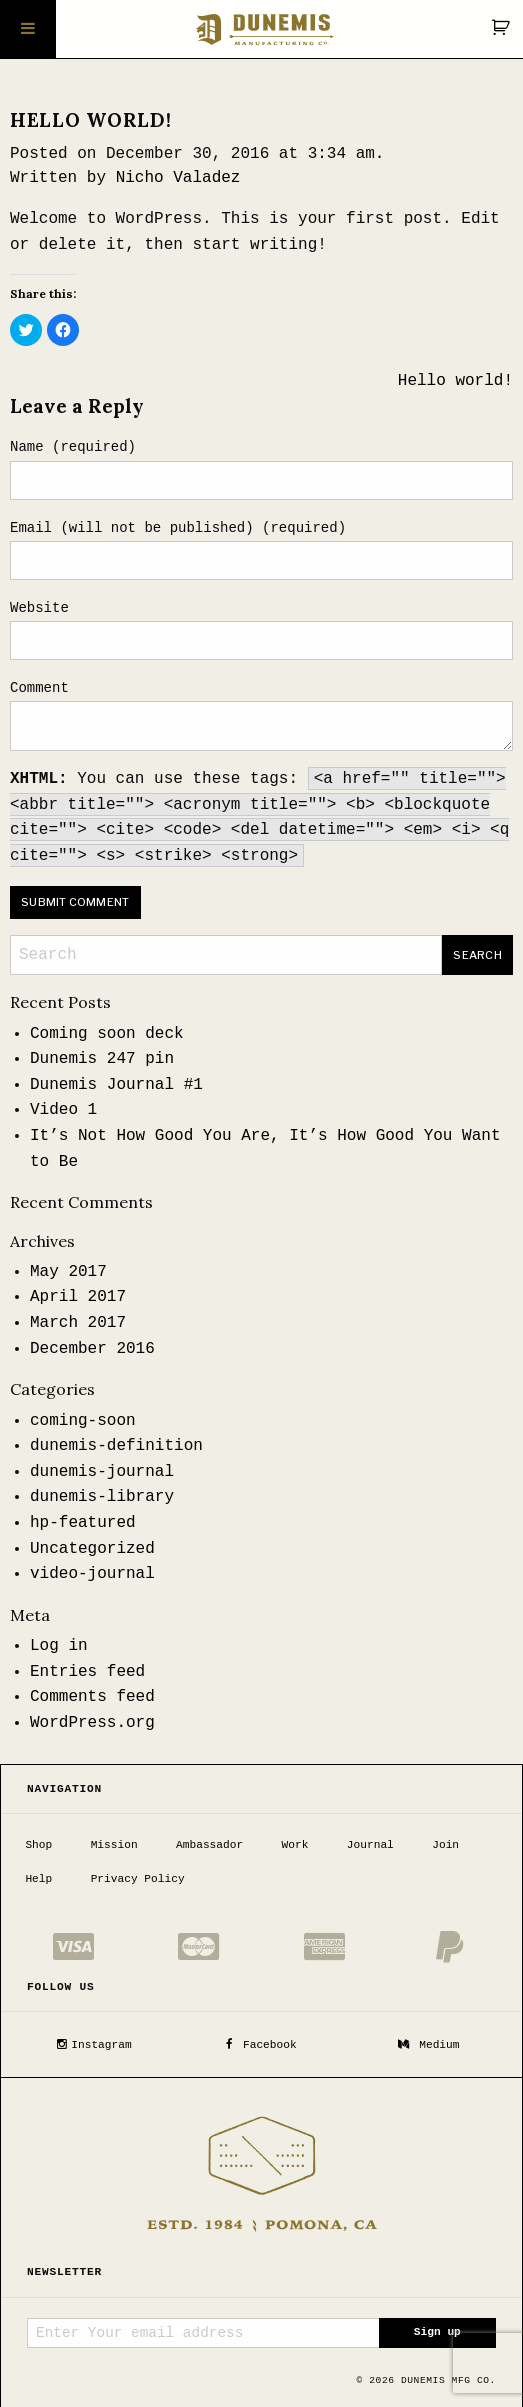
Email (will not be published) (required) (178, 528)
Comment (39, 688)
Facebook (261, 2042)
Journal (370, 1843)
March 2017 (78, 1323)
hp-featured (83, 1523)
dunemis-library (102, 1497)
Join (445, 1843)
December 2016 (92, 1349)
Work (295, 1843)
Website (39, 608)
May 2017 (68, 1272)
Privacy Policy (138, 1877)
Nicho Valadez (178, 178)
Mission (114, 1843)
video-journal (92, 1574)
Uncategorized (92, 1549)
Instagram (94, 2042)
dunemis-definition (116, 1446)
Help (38, 1877)
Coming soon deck (107, 1034)
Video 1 (63, 1110)
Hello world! (455, 381)
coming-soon (83, 1421)
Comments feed (92, 1697)
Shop (38, 1843)
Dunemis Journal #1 (116, 1085)
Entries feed (87, 1672)
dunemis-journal (102, 1472)
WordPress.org (92, 1723)
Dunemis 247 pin (102, 1059)
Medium (429, 2042)
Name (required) (73, 447)
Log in (59, 1646)
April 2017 (78, 1297)
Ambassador (209, 1843)
